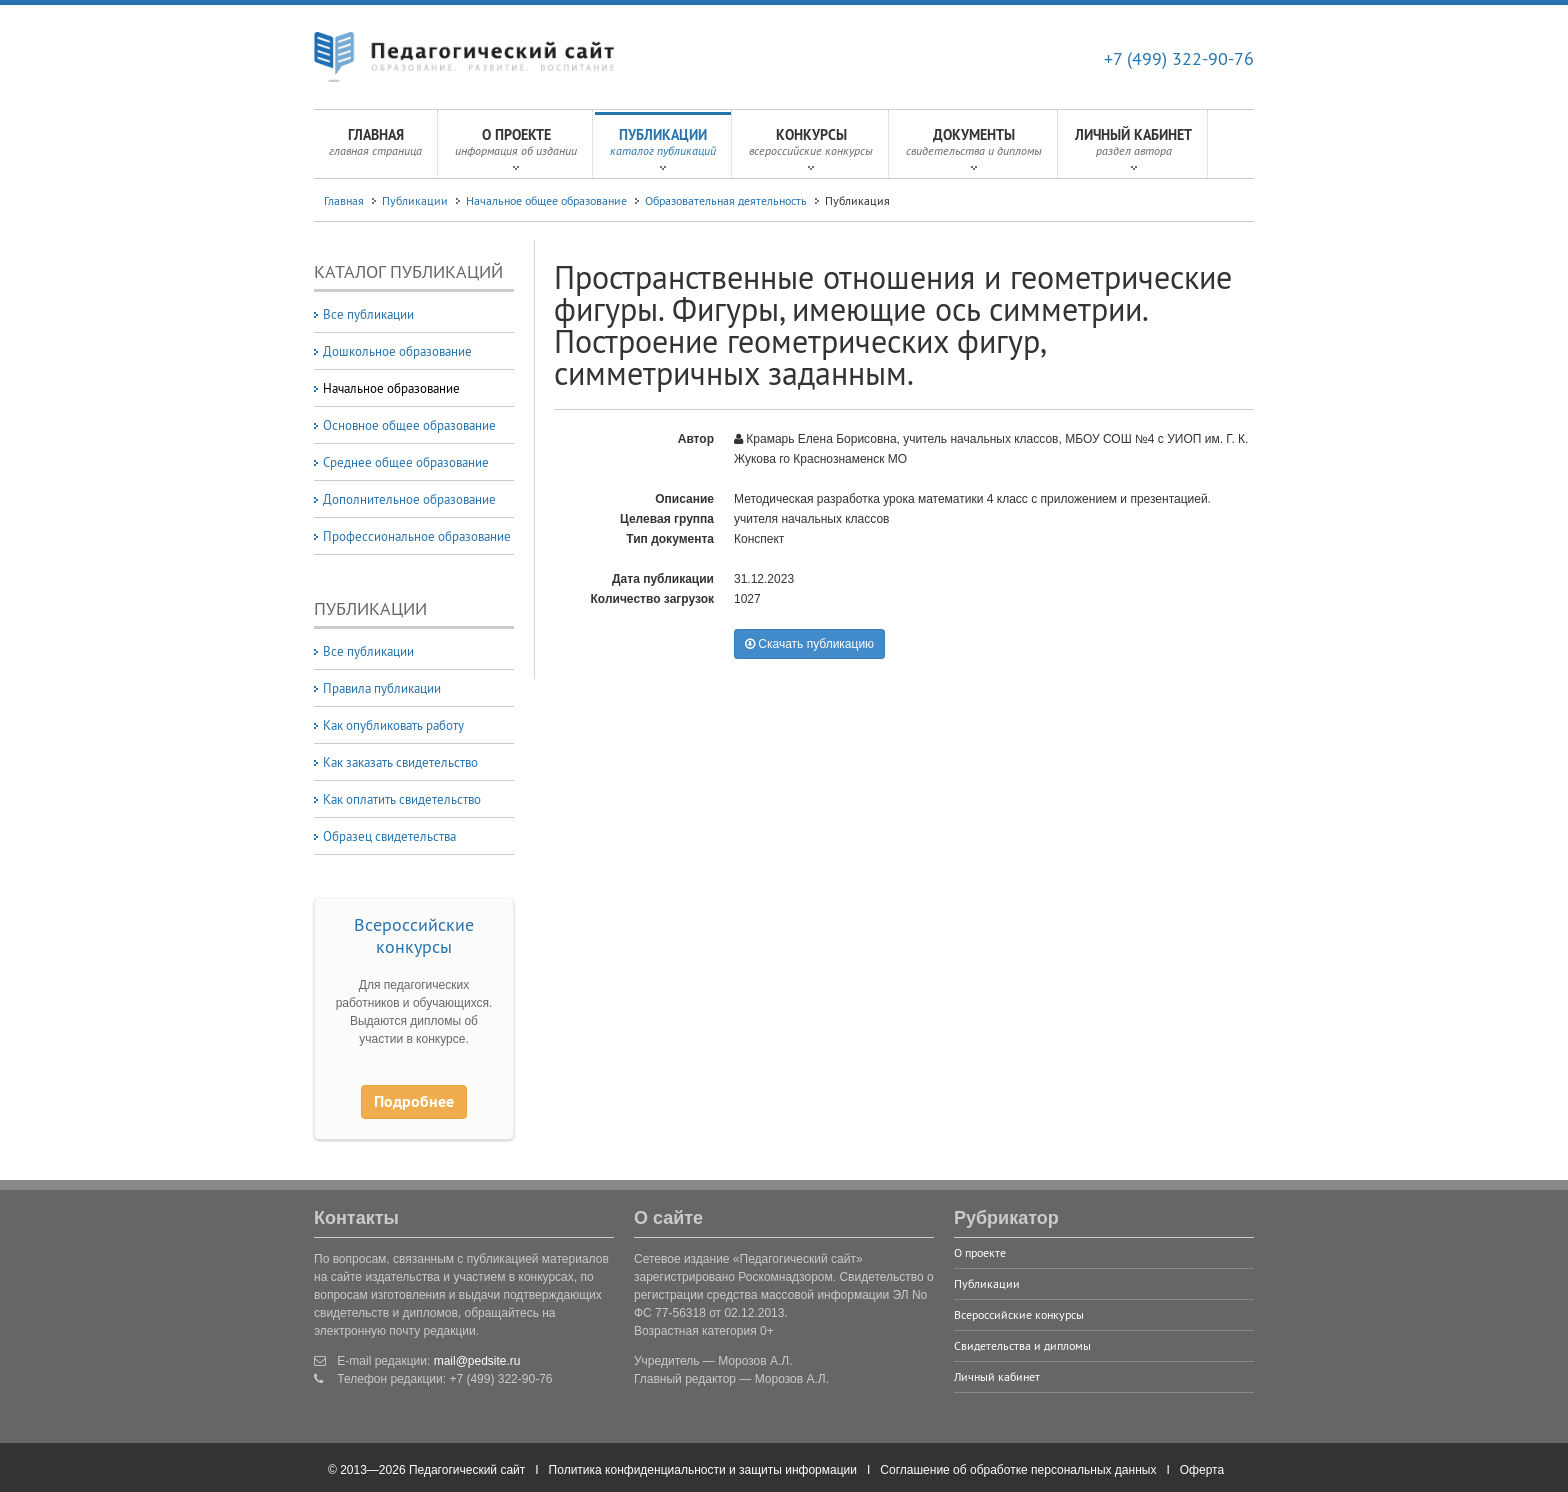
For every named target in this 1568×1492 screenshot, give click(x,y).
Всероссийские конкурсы (414, 935)
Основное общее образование (409, 425)
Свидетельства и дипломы (1022, 1345)
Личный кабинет (1133, 148)
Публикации (663, 148)
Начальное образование (391, 388)
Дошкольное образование (397, 351)
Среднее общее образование (406, 462)
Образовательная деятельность (726, 200)
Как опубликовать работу (393, 725)
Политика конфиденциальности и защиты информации (703, 1470)
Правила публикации (382, 688)
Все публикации (368, 314)
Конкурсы (811, 148)
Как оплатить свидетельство (402, 799)
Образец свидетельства (389, 836)
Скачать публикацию (809, 644)
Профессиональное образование (417, 536)
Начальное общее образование (546, 200)
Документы (974, 148)
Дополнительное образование (409, 499)
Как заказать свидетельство (400, 762)
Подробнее (414, 1101)
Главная (375, 148)
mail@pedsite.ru (477, 1361)
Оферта (1202, 1470)
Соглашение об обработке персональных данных (1018, 1470)
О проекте (516, 148)
